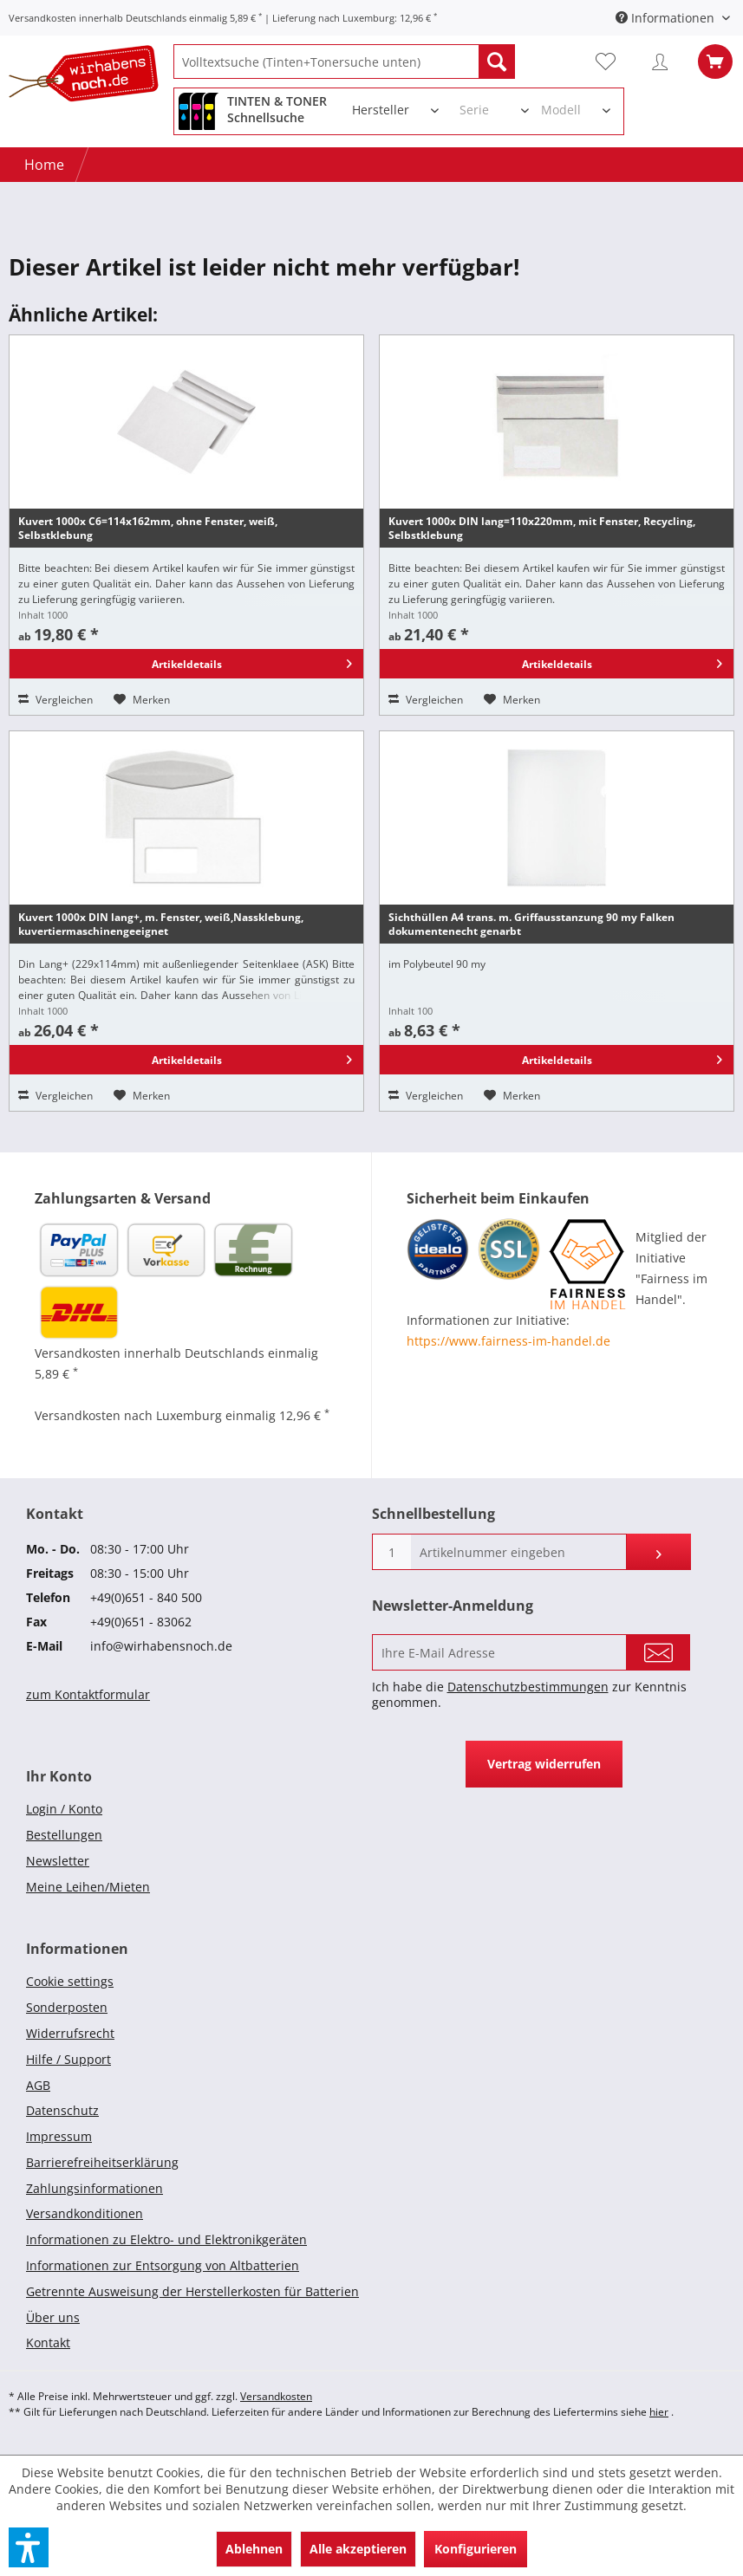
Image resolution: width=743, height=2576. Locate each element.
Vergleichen (55, 699)
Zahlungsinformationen (94, 2188)
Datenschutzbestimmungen (528, 1686)
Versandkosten (276, 2396)
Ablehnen (254, 2548)
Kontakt (48, 2342)
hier (658, 2411)
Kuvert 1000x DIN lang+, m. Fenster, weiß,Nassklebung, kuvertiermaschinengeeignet (160, 924)
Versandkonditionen (84, 2213)
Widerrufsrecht (70, 2033)
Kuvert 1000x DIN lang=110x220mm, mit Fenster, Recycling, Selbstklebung (541, 528)
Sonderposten (67, 2007)
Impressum (59, 2136)
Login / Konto (64, 1809)
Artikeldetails (252, 661)
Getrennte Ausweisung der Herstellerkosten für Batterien (192, 2291)
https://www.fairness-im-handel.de (508, 1341)
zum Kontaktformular (88, 1694)
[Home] (44, 164)
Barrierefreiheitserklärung (102, 2162)
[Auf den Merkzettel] (142, 700)
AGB (38, 2085)
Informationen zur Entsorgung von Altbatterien (162, 2265)
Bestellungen (64, 1835)
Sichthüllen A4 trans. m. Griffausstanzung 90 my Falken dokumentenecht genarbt (531, 924)
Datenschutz (62, 2110)
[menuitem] (344, 61)
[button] (29, 2547)
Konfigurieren (475, 2548)
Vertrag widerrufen (544, 1763)
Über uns (53, 2317)
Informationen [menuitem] (667, 18)
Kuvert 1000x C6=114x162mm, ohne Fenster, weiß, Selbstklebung (147, 528)
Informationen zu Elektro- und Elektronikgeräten (166, 2239)
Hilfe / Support (68, 2059)
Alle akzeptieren (358, 2548)
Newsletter (57, 1861)
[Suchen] (497, 61)
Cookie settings (70, 1981)
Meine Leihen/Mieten (88, 1886)
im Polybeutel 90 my (437, 964)
